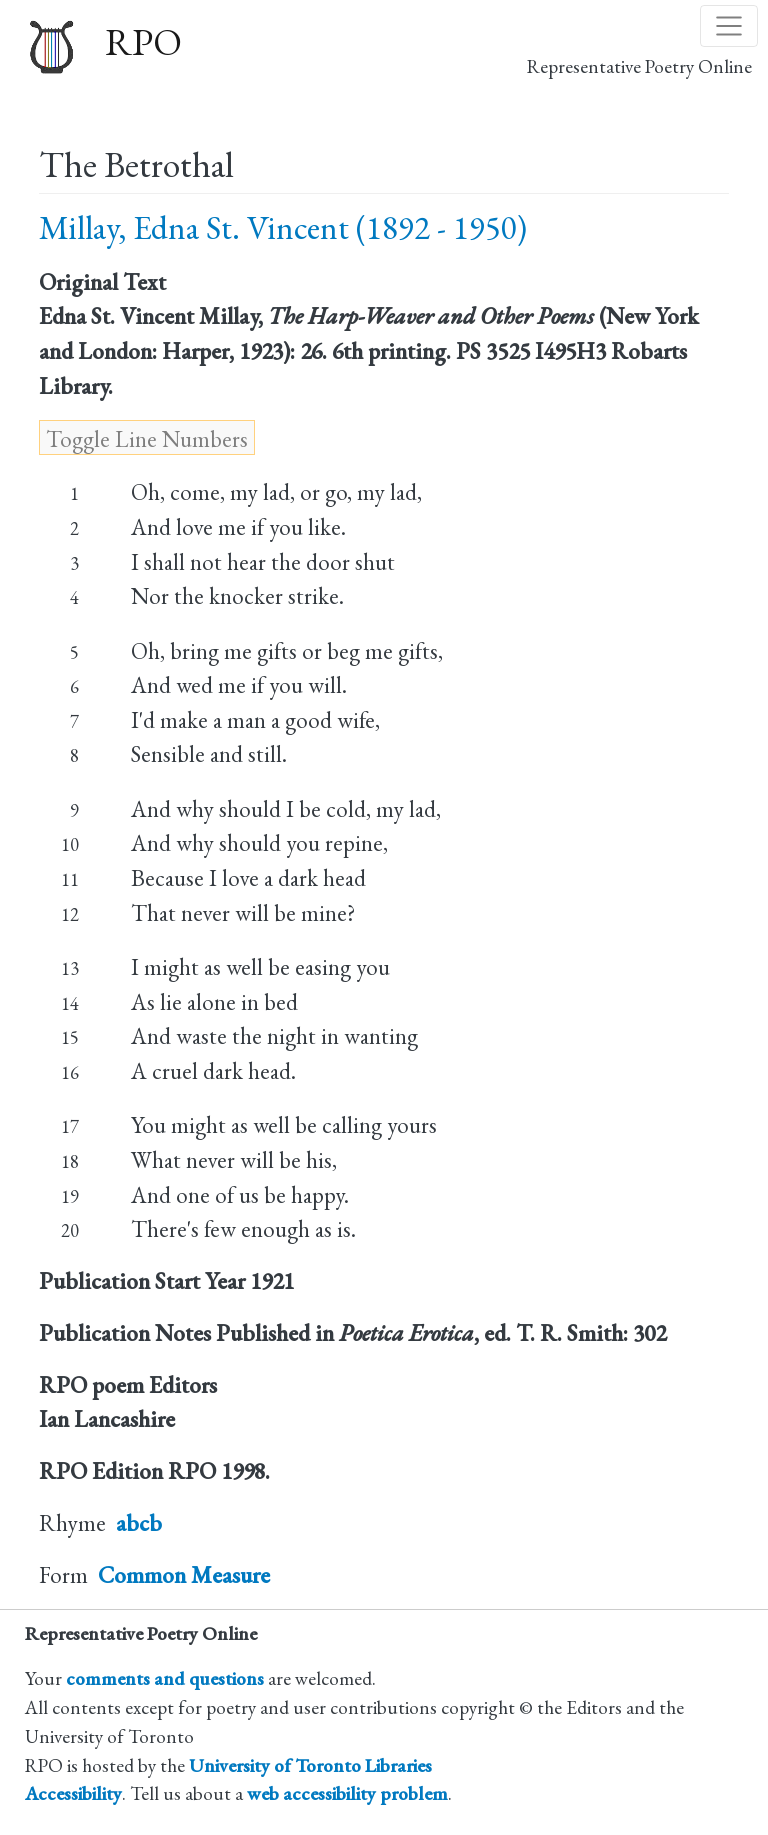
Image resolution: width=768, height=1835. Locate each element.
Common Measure (184, 1575)
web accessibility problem (347, 1793)
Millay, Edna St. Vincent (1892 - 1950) (283, 227)
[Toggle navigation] (729, 26)
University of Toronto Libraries (310, 1765)
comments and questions (165, 1678)
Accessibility (73, 1793)
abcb (139, 1523)
